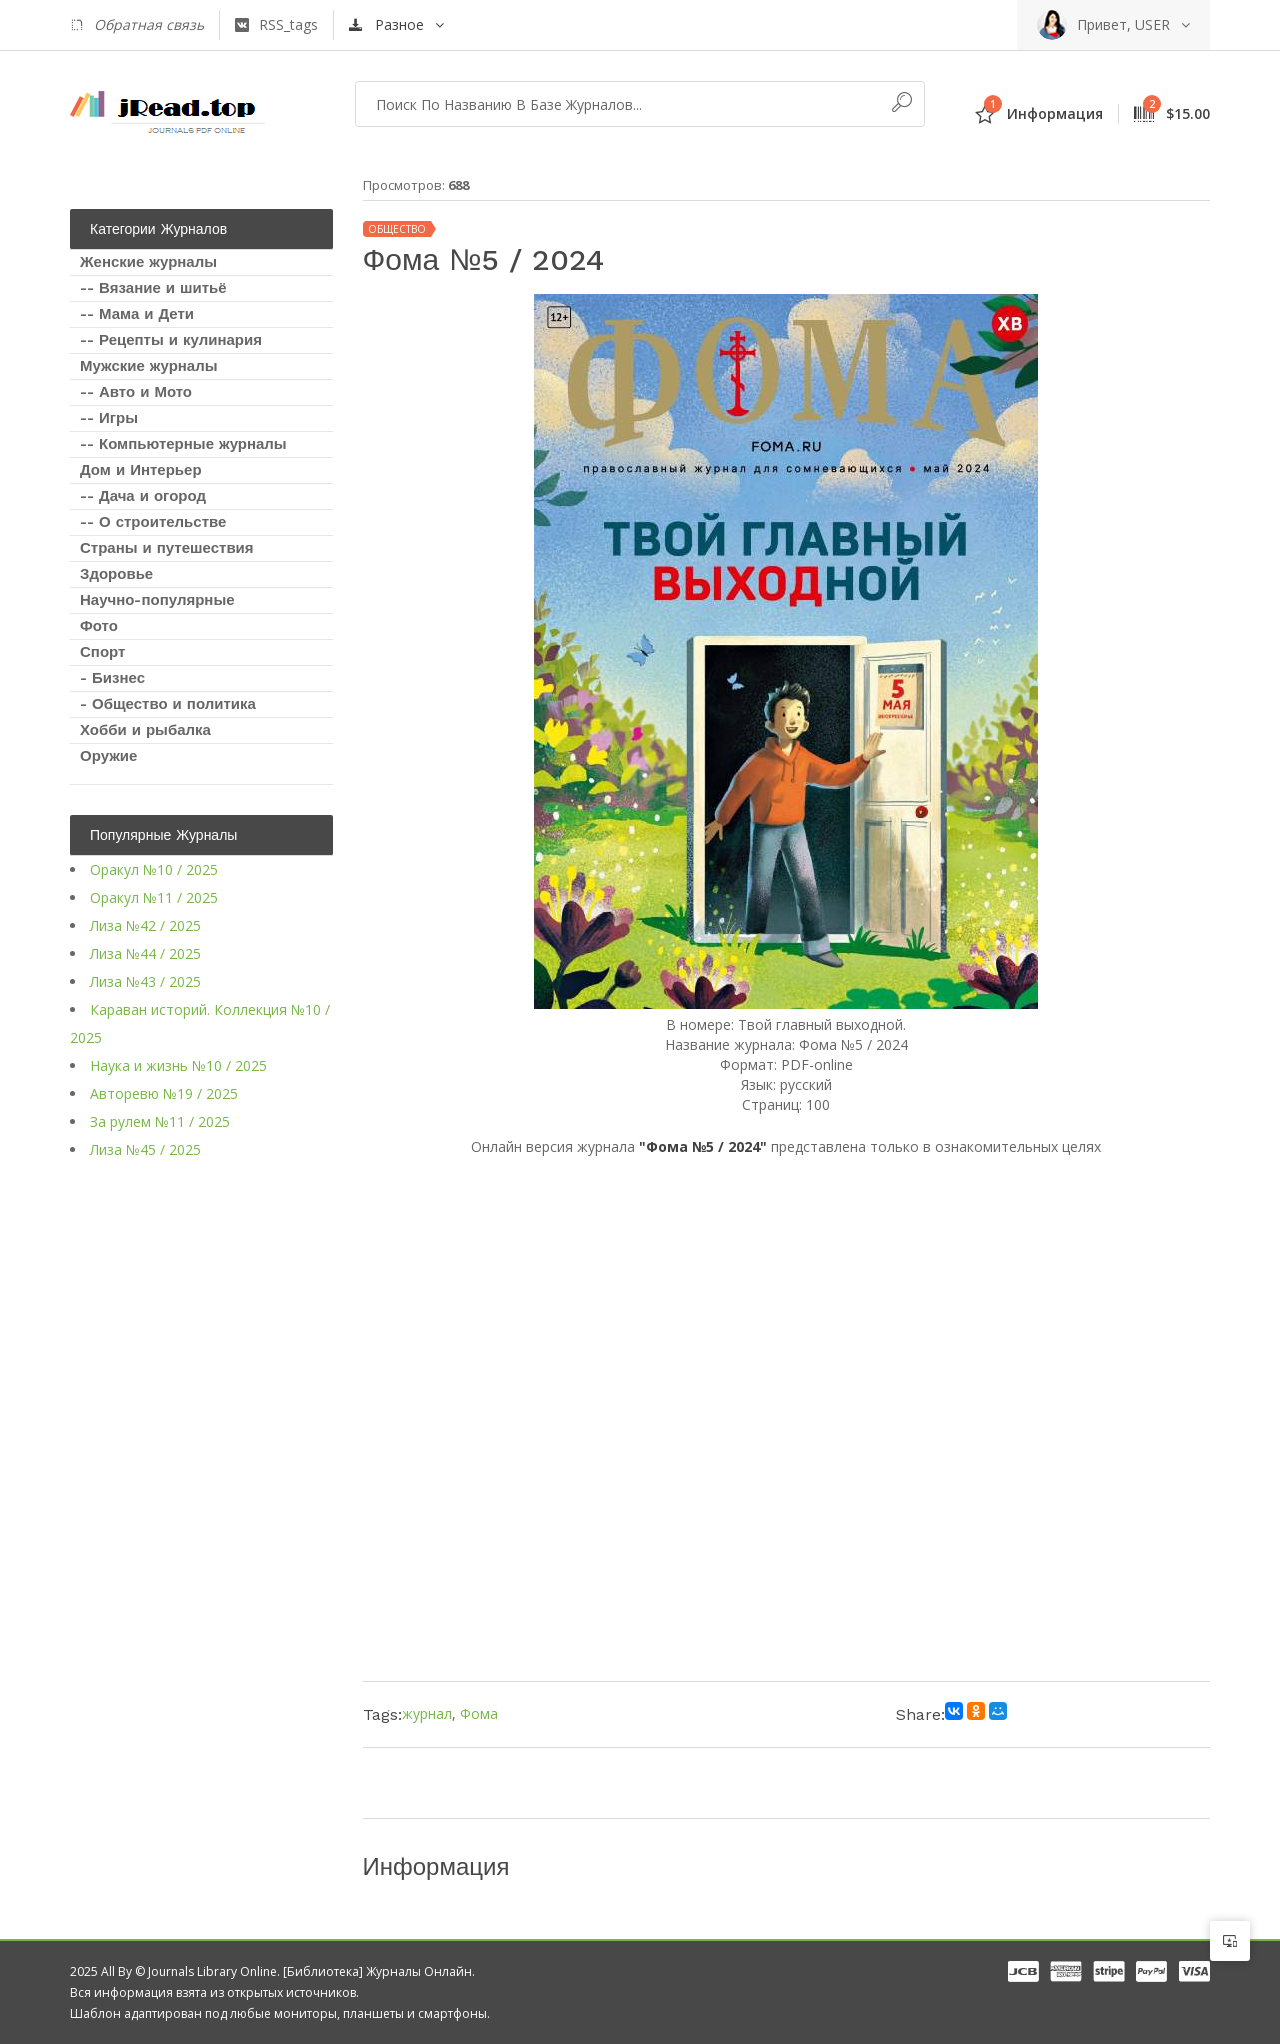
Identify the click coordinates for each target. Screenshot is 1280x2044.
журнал (427, 1713)
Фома (479, 1713)
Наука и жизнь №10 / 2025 (178, 1065)
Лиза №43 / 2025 (145, 981)
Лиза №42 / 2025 (145, 925)
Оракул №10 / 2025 (154, 869)
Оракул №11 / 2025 (154, 897)
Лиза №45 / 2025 (145, 1149)
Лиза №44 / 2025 (145, 953)
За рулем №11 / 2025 (160, 1121)
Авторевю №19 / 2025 (164, 1093)
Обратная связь (137, 25)
